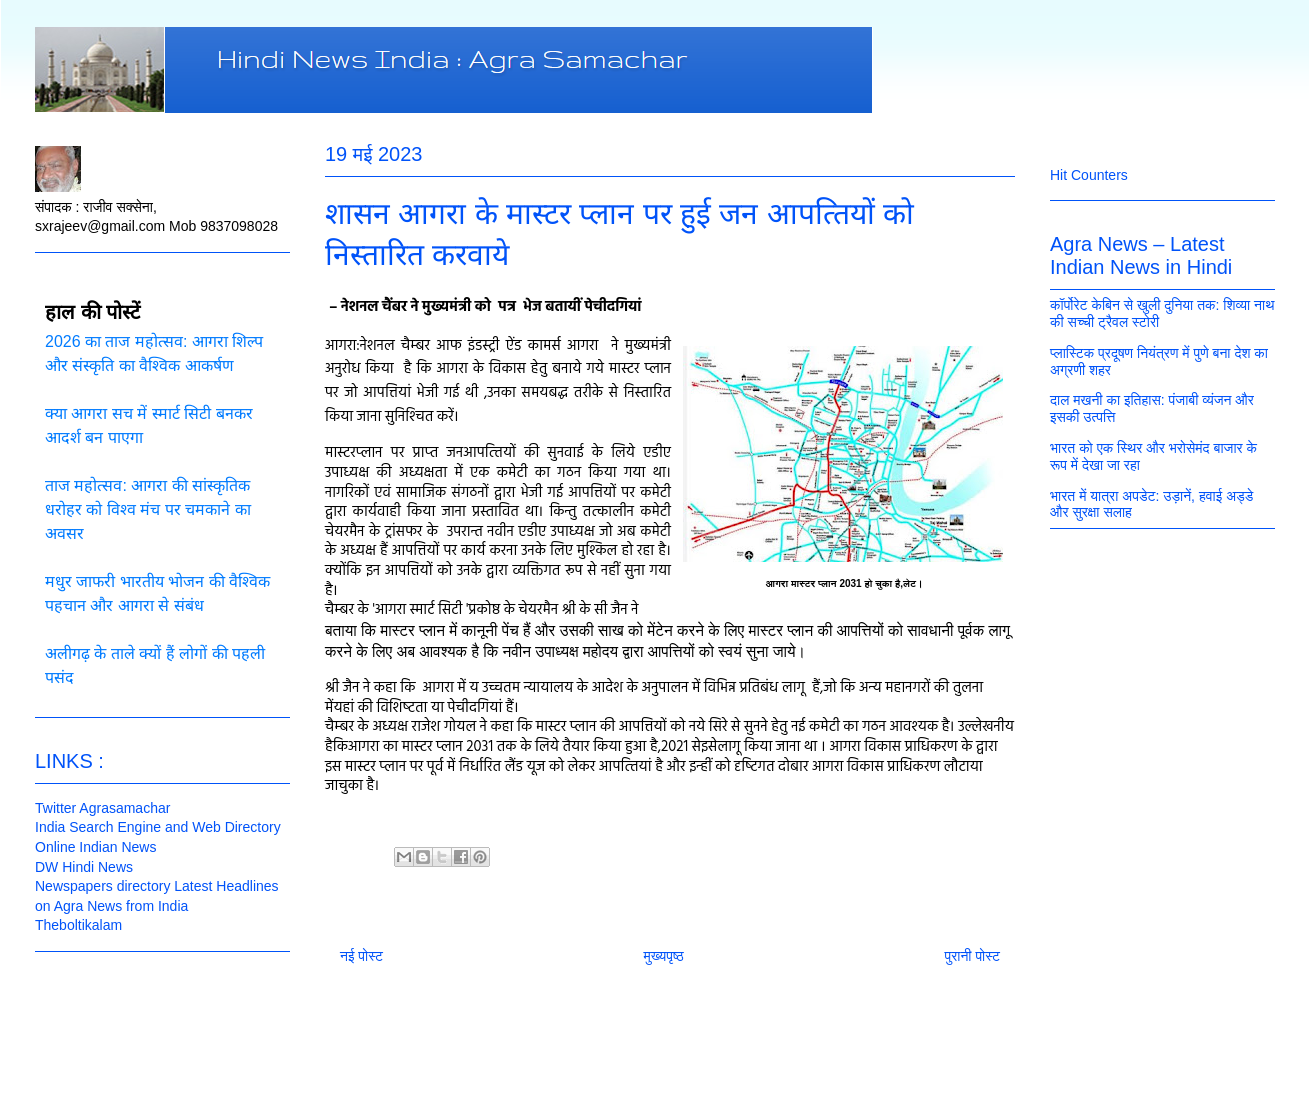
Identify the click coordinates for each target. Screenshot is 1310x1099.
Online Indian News (95, 847)
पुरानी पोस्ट (972, 956)
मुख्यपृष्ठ (664, 956)
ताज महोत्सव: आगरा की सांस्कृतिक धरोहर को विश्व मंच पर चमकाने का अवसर (148, 509)
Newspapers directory (102, 886)
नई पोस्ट (361, 956)
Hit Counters (1089, 175)
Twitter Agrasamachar (102, 808)
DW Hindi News (84, 867)
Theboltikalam (78, 925)
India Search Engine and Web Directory (158, 827)
